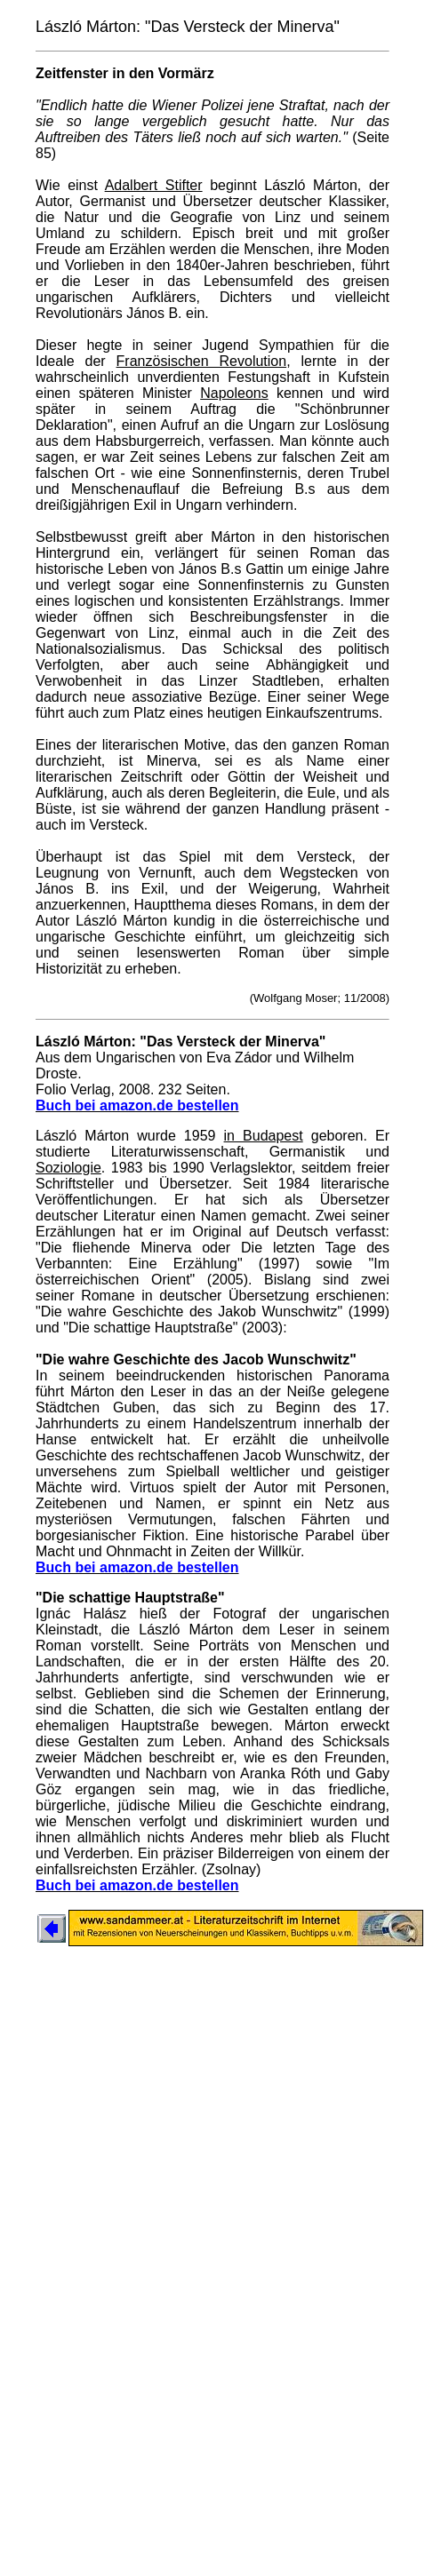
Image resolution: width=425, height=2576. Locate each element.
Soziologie (68, 1167)
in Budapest (263, 1135)
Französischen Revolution (201, 361)
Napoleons (234, 393)
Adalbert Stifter (154, 185)
